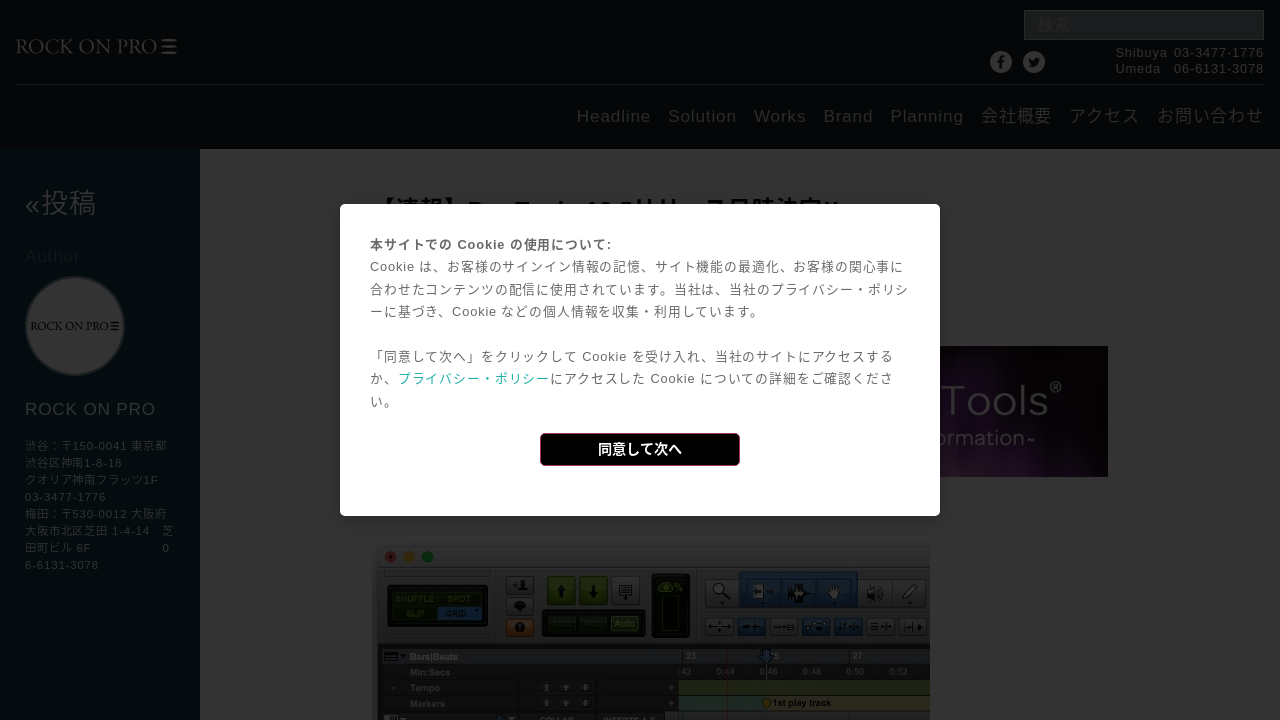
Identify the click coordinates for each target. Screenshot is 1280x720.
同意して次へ (640, 449)
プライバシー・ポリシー (474, 378)
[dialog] (640, 360)
